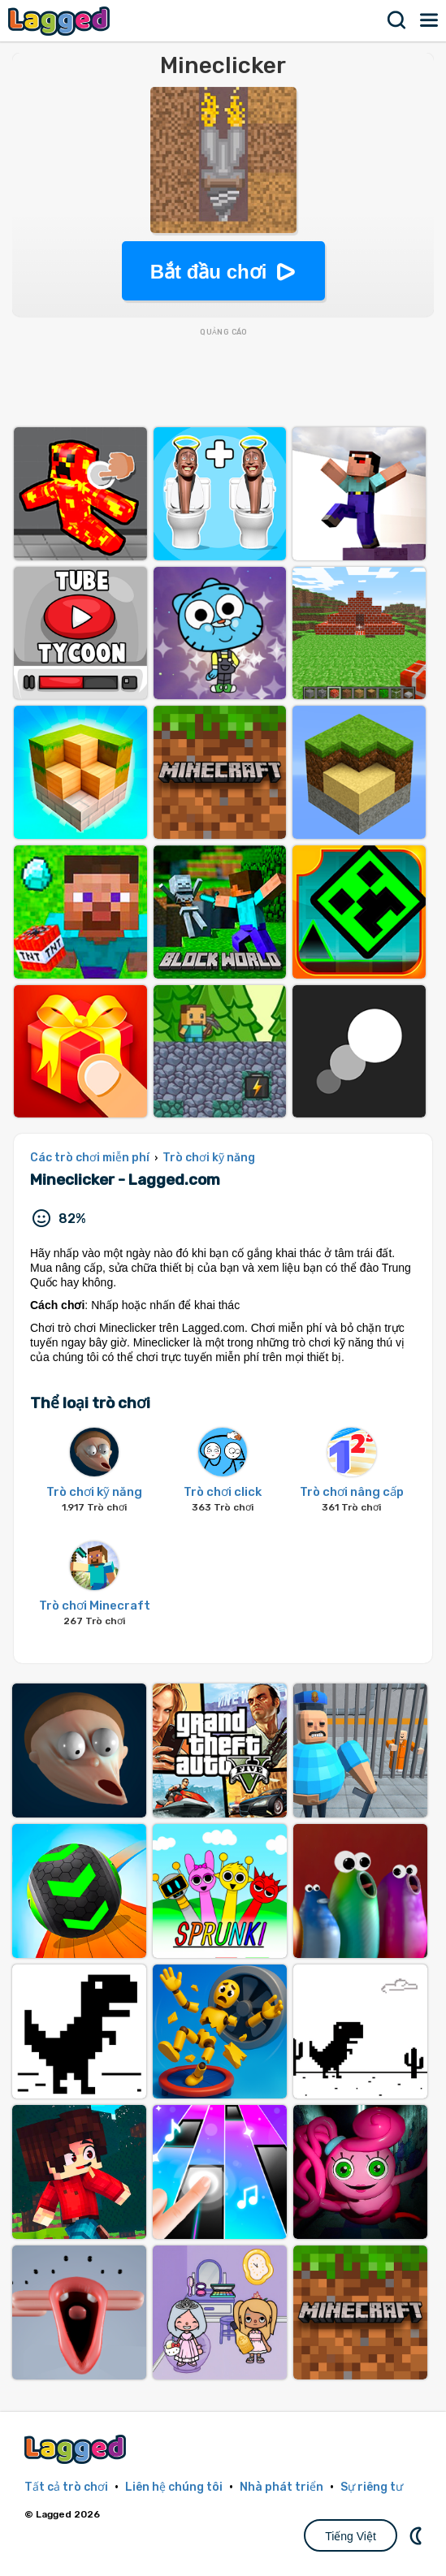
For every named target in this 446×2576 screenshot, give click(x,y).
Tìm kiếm (397, 20)
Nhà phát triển (281, 2487)
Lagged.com (77, 2449)
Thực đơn (430, 20)
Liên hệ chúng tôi (174, 2487)
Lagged (61, 20)
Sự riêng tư (371, 2487)
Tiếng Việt (350, 2536)
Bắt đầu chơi (208, 272)
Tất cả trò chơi (66, 2487)
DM (417, 2535)
